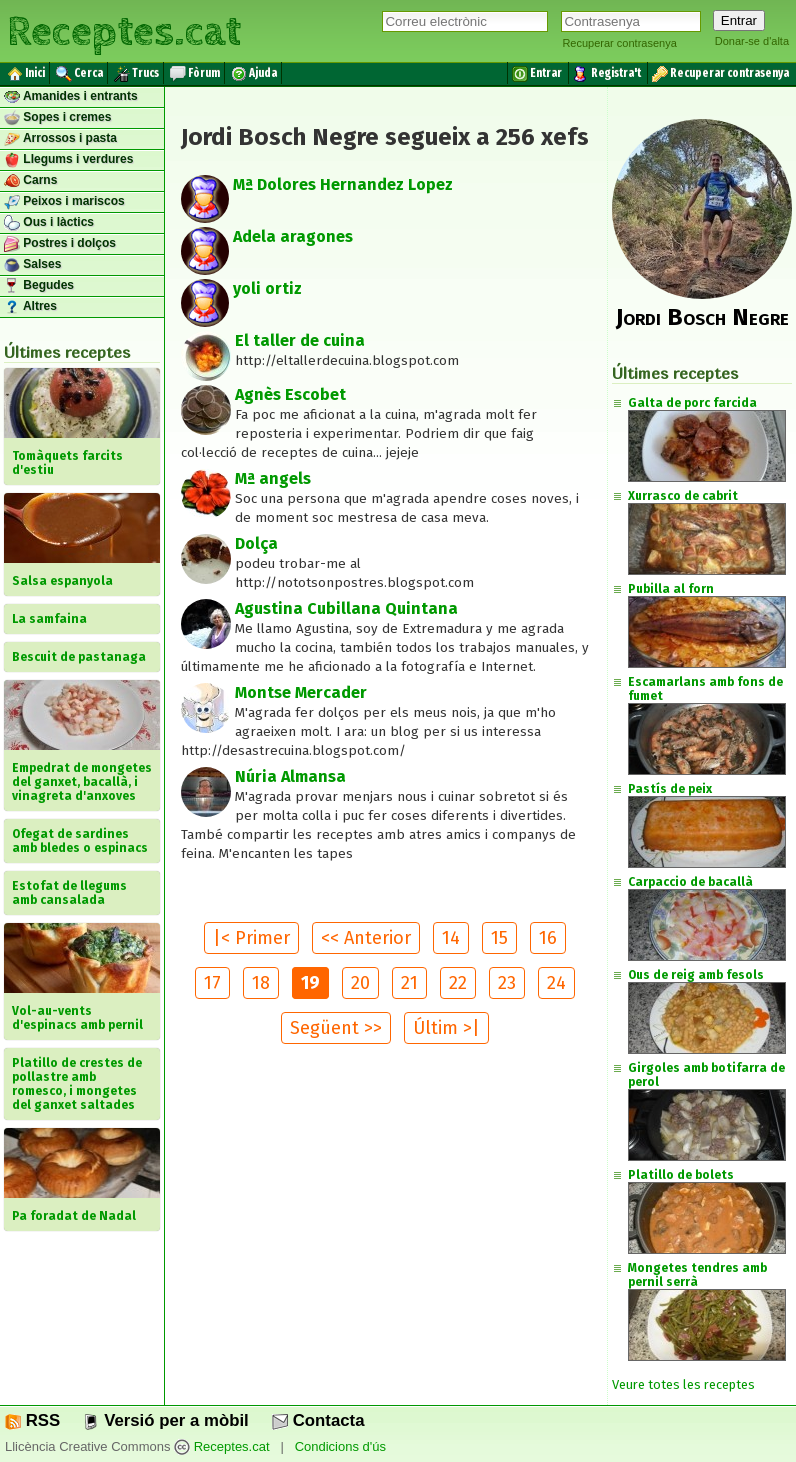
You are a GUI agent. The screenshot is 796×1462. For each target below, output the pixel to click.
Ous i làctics (49, 223)
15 (499, 938)
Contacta (318, 1420)
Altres (30, 307)
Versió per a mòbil (165, 1420)
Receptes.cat (124, 29)
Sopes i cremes (57, 118)
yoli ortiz (267, 288)
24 (556, 983)
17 (212, 983)
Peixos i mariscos (64, 202)
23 (507, 983)
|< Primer (251, 938)
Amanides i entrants (71, 97)
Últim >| (446, 1028)
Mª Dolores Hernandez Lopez (343, 184)
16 (548, 938)
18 (261, 983)
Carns (30, 181)
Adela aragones (293, 236)
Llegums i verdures (68, 160)
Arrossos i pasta (60, 139)
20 (360, 983)
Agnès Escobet (290, 394)
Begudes (39, 286)
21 (409, 983)
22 (458, 983)
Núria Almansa (290, 776)
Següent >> (336, 1028)
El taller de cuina (300, 340)
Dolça (256, 543)
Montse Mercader (301, 692)
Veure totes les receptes (683, 1384)
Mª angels (273, 478)
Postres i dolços (60, 244)
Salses (32, 265)
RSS (32, 1420)
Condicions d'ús (340, 1446)
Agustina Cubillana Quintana (346, 608)
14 (451, 938)
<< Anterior (366, 938)
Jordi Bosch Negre (702, 317)
